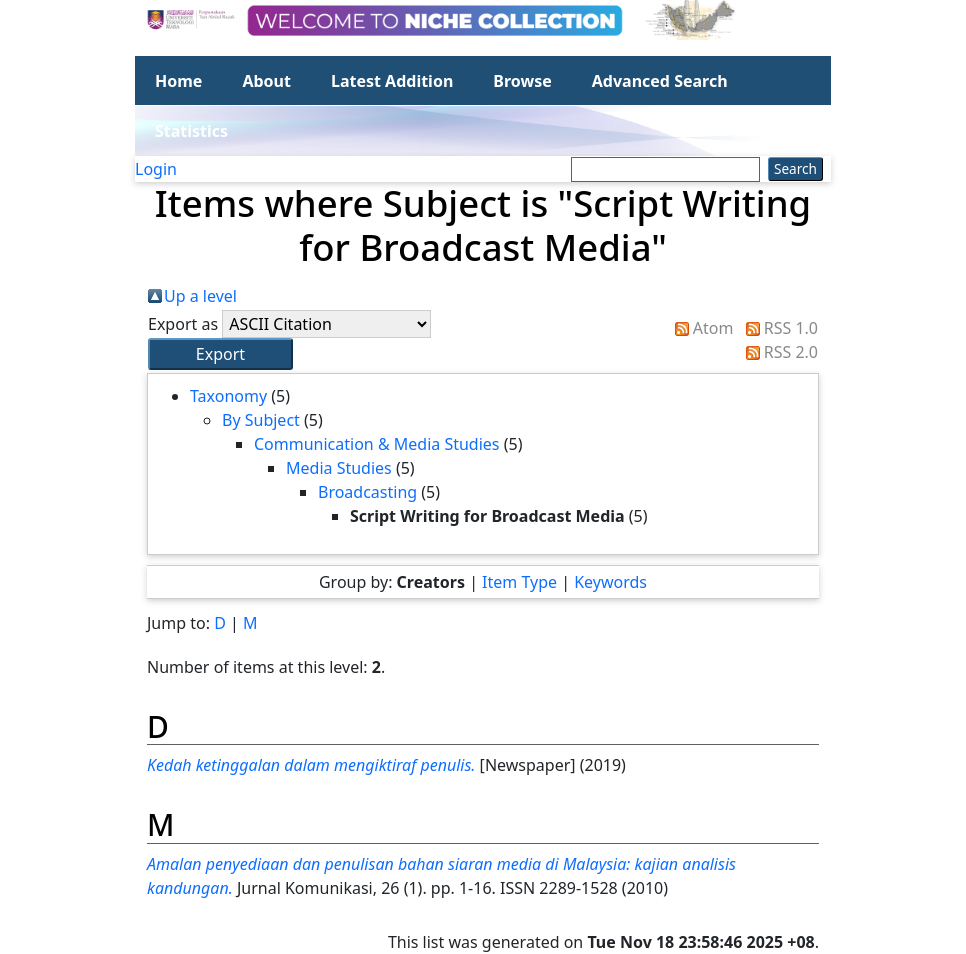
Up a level (200, 296)
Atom (713, 328)
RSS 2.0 (791, 352)
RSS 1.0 (791, 328)
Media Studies (339, 468)
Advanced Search (660, 81)
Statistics (191, 131)
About (266, 81)
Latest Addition (392, 81)
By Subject (261, 420)
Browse (522, 81)
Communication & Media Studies (377, 444)
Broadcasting (367, 492)
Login (156, 169)
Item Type (519, 582)
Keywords (610, 582)
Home (178, 81)
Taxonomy (228, 396)
